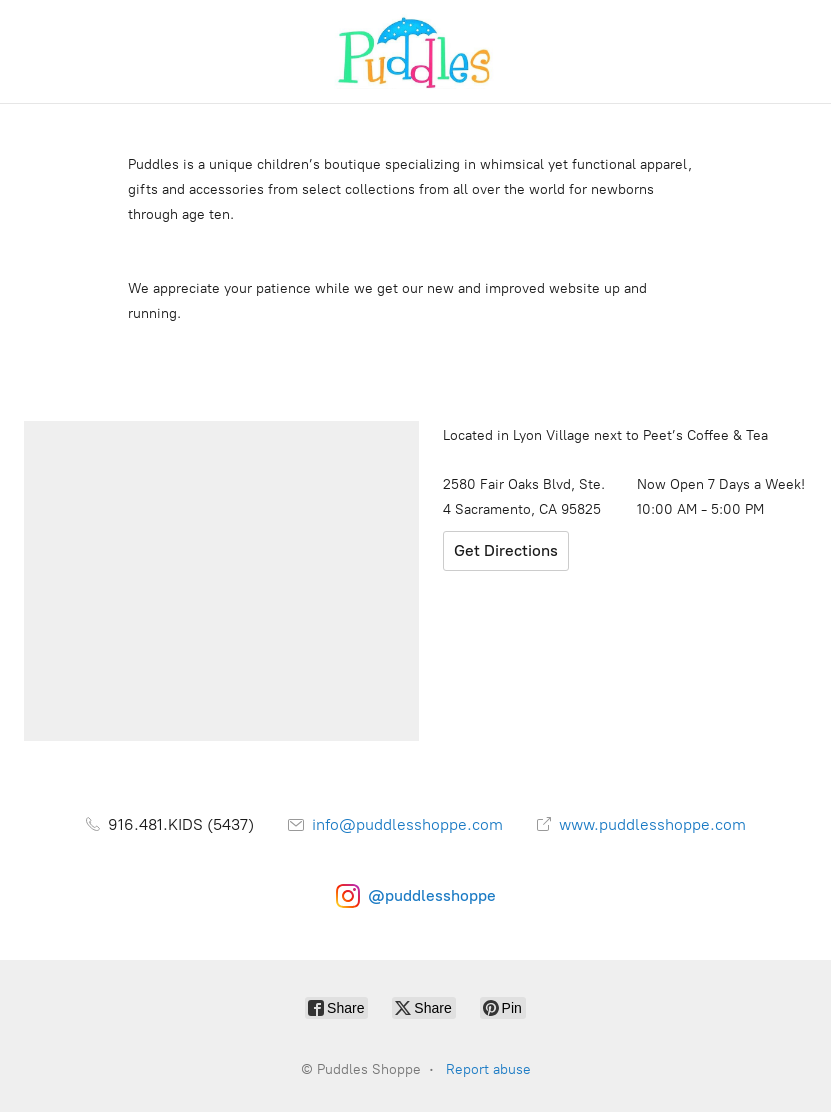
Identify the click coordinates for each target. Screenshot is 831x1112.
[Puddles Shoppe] (415, 51)
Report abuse (488, 1069)
